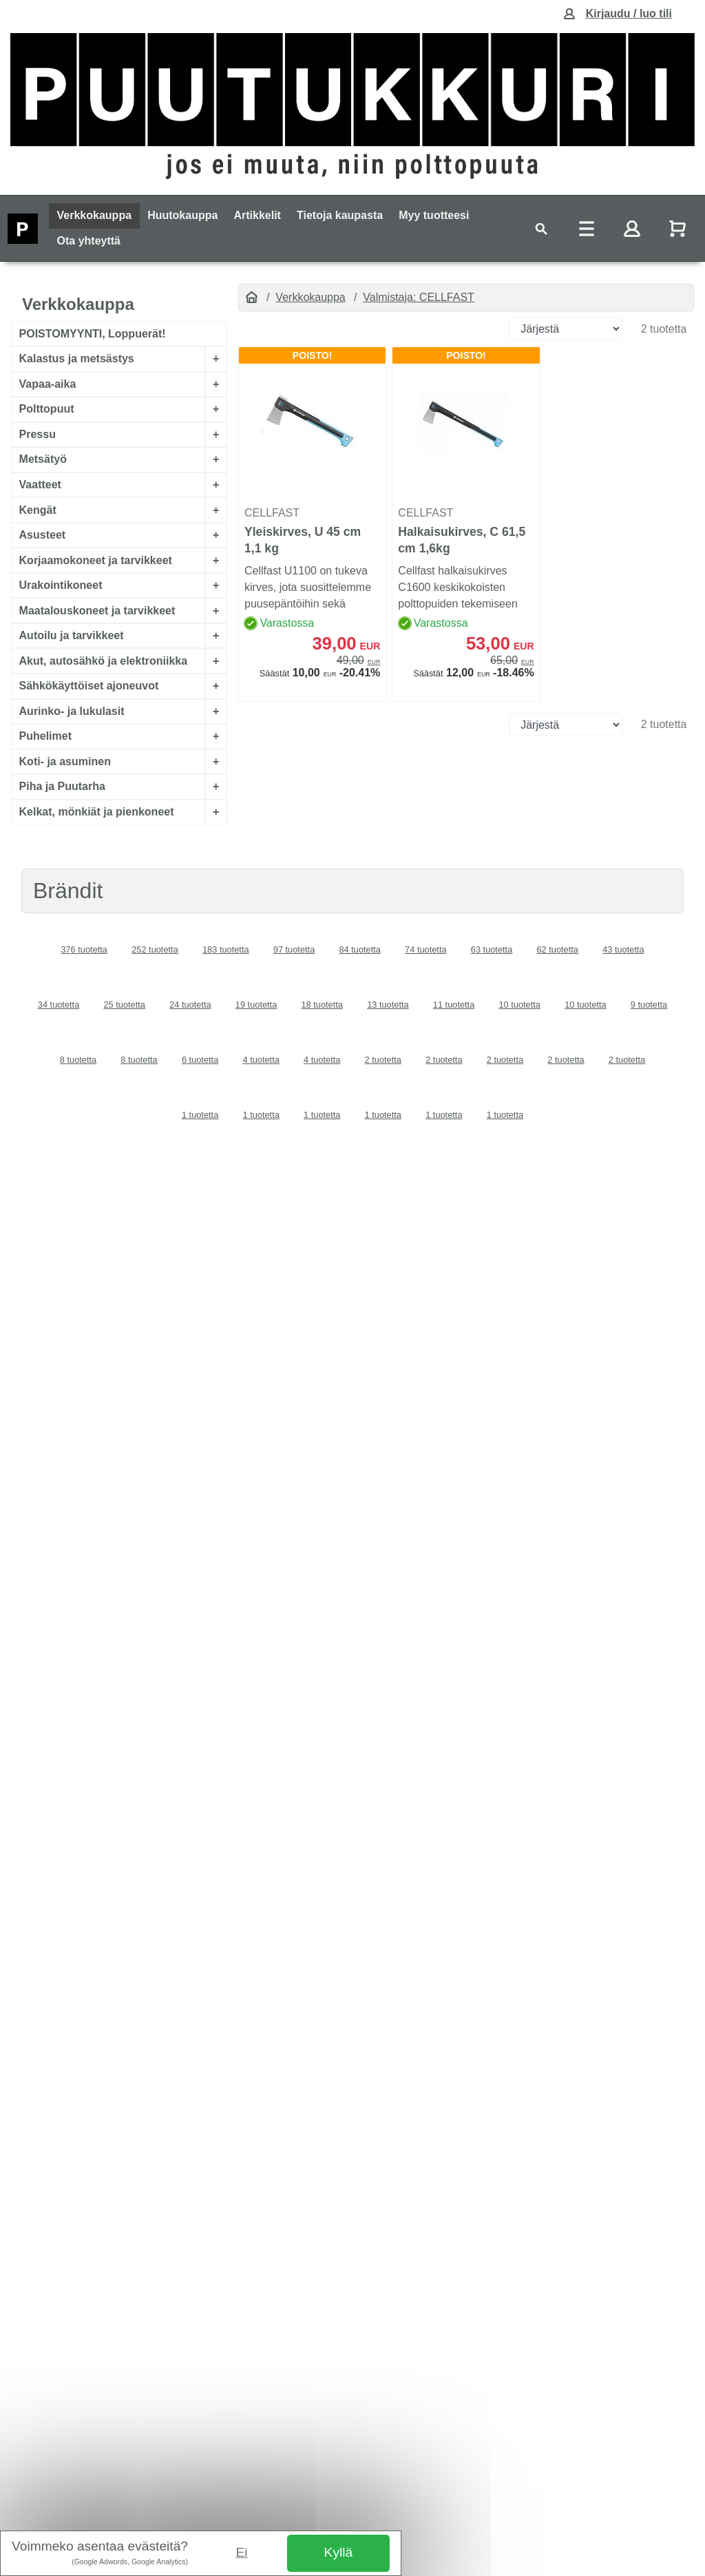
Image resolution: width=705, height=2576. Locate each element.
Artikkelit (256, 215)
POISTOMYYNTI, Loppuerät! (92, 334)
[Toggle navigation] (541, 228)
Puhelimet (45, 736)
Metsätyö (43, 460)
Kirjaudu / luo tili (629, 13)
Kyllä (338, 2552)
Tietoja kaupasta (340, 215)
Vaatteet (40, 484)
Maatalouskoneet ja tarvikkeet (97, 610)
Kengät (37, 510)
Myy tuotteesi (434, 215)
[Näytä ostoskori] (678, 228)
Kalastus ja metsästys (76, 359)
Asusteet (42, 535)
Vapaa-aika (47, 384)
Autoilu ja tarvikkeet (71, 635)
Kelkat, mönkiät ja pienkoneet (96, 812)
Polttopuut (46, 409)
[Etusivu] (251, 297)
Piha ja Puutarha (62, 787)
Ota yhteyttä (88, 241)
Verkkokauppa (94, 215)
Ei (242, 2552)
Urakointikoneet (61, 585)
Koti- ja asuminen (65, 761)
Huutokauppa (182, 215)
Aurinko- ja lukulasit (72, 711)
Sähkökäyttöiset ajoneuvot (89, 686)
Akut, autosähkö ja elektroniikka (103, 661)
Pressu (37, 434)
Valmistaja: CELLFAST (418, 297)
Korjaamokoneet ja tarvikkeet (95, 560)
